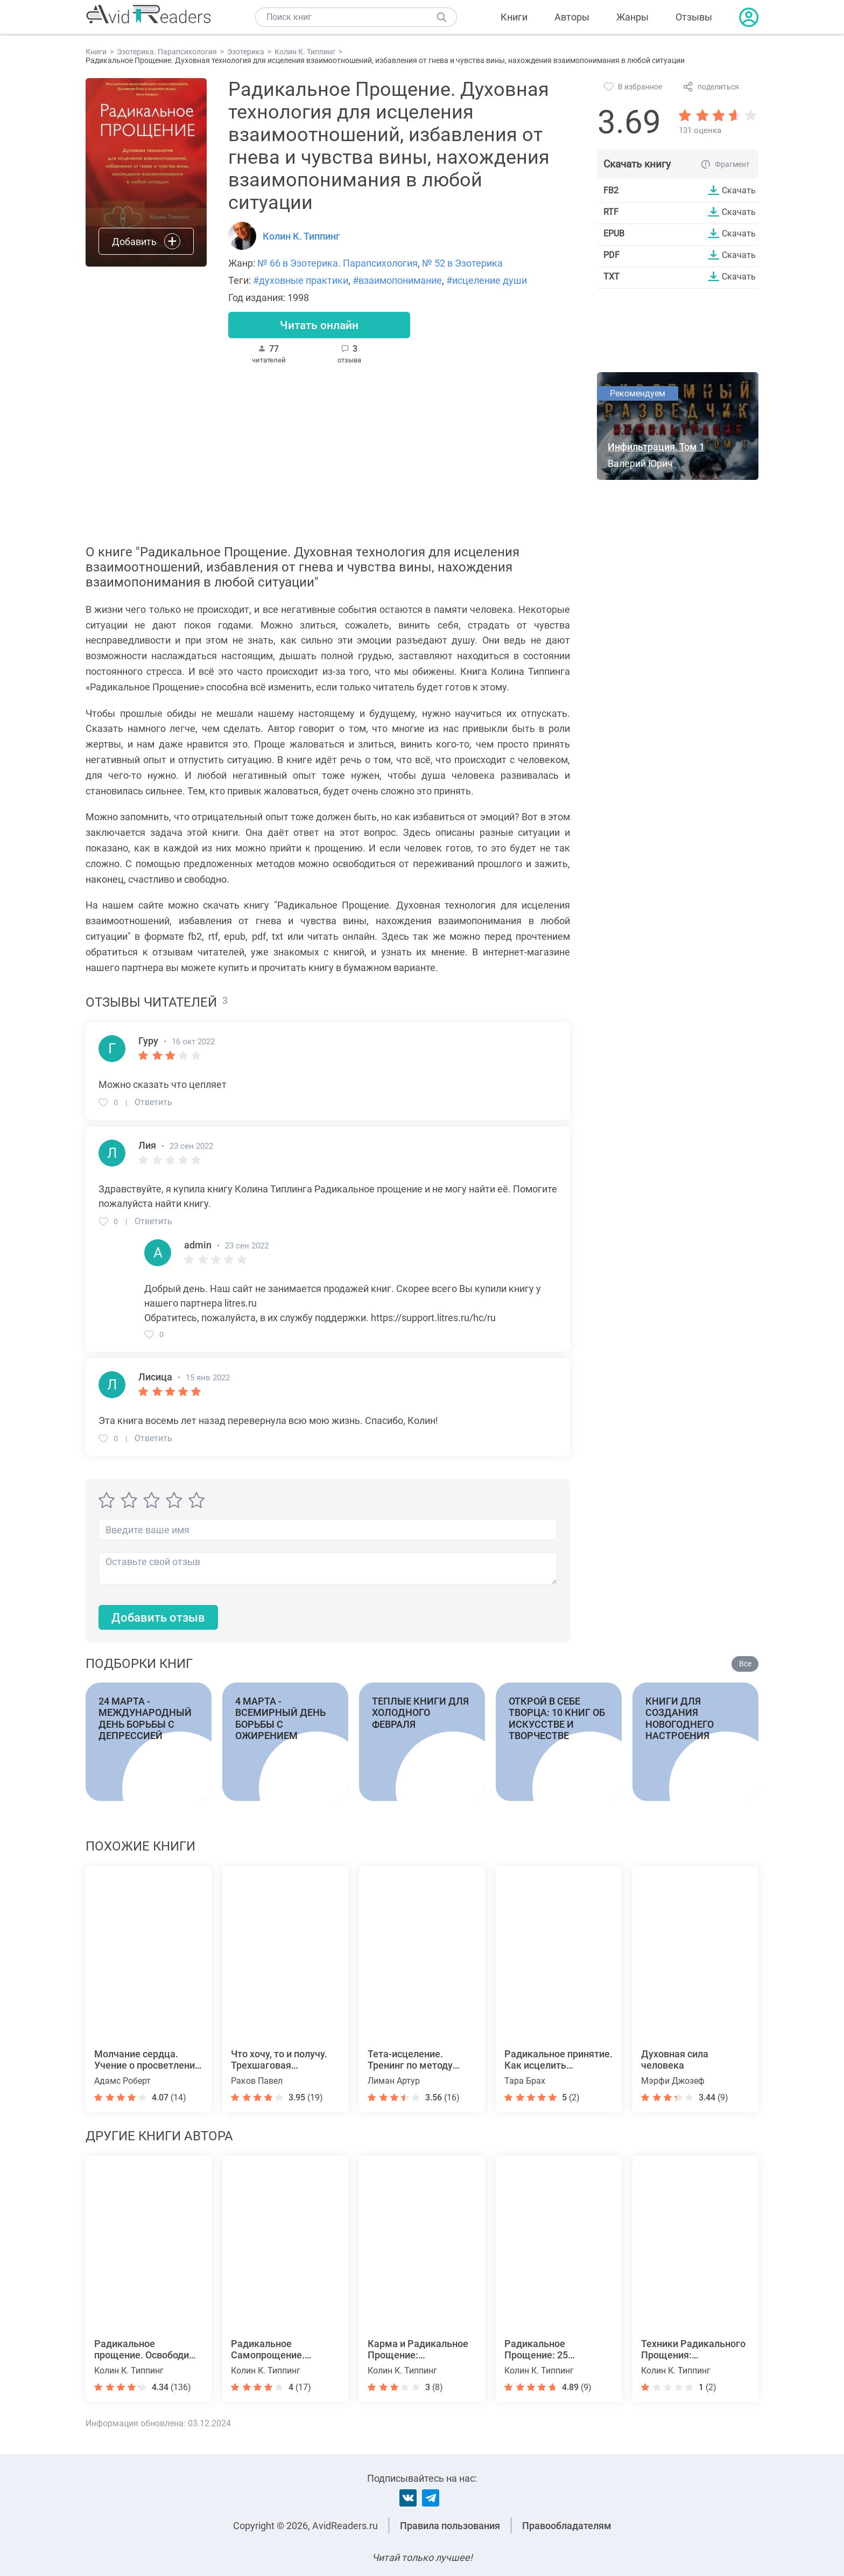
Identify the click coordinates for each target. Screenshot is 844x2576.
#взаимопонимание (397, 280)
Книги (514, 17)
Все (745, 1664)
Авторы (571, 17)
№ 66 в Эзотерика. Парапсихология (337, 263)
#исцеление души (486, 280)
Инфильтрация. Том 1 (656, 447)
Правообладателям (566, 2525)
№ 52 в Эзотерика (462, 263)
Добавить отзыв (158, 1618)
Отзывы (694, 17)
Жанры (632, 17)
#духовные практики (300, 280)
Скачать (739, 190)
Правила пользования (450, 2525)
